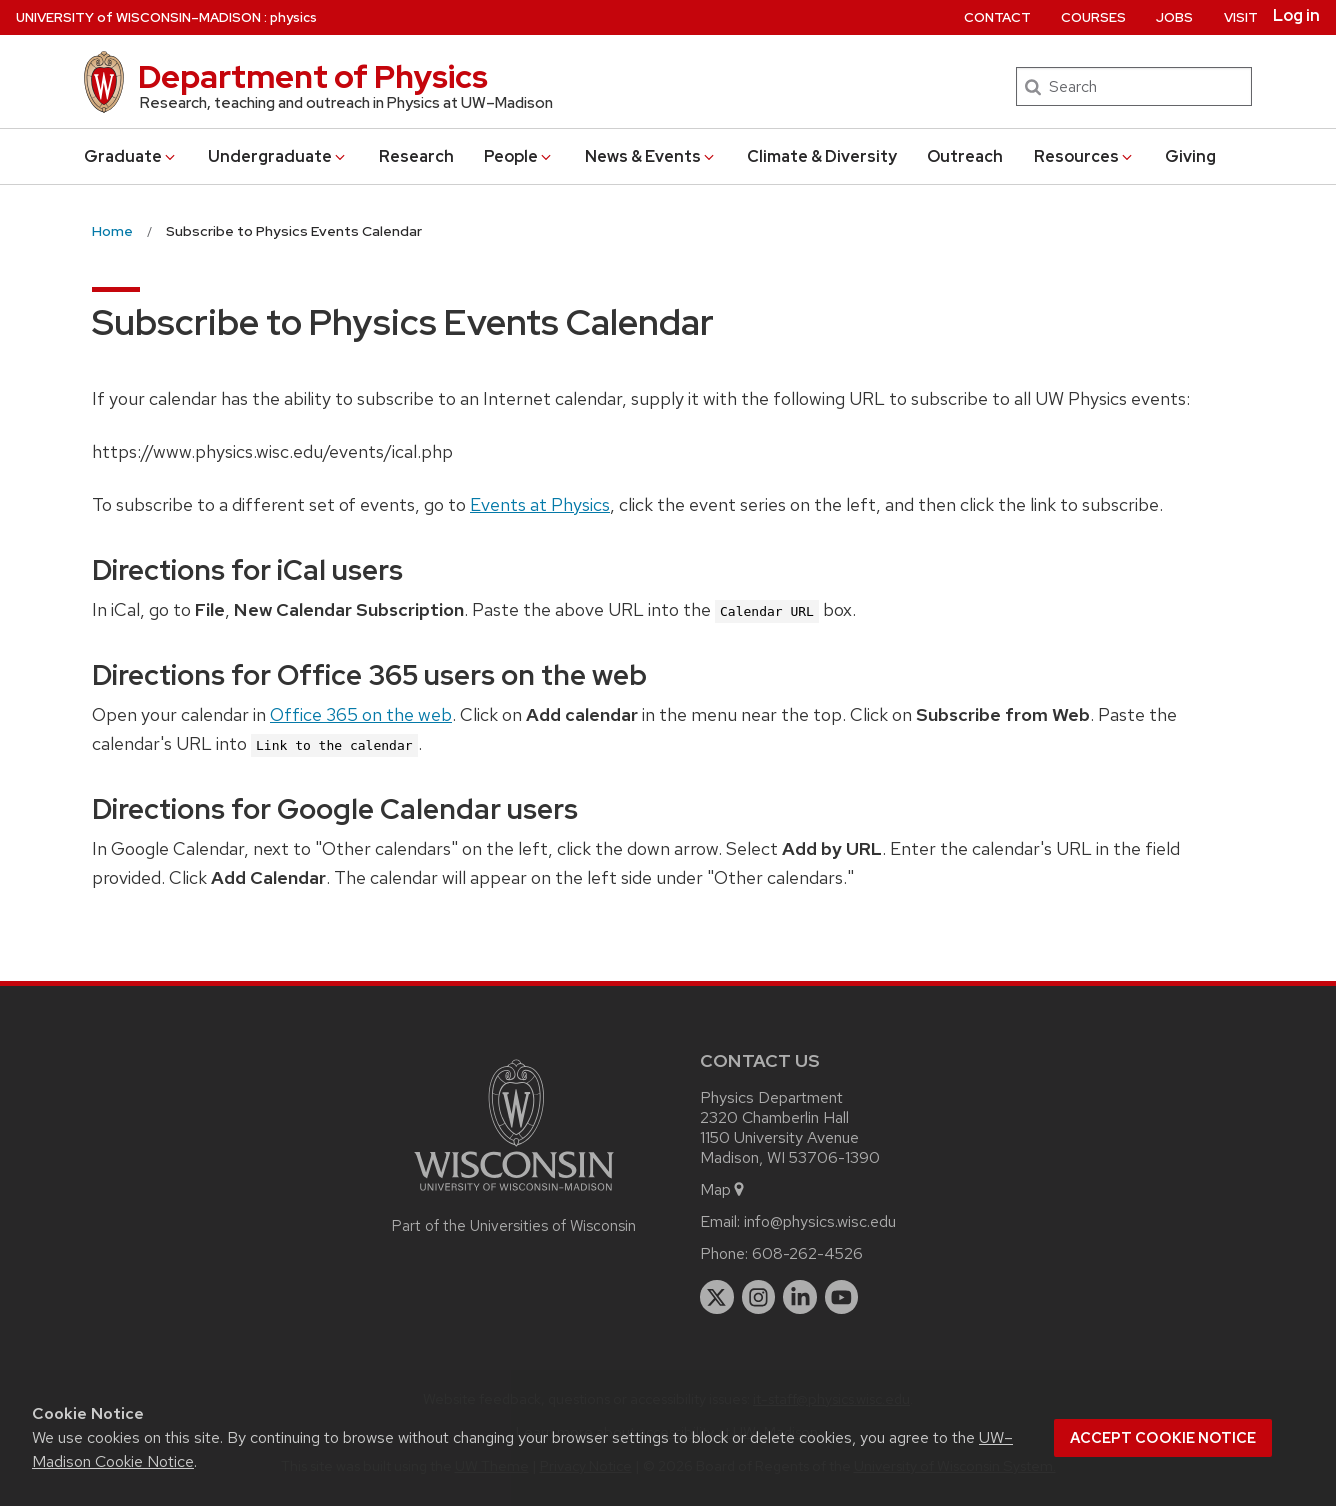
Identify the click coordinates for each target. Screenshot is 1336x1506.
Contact (997, 17)
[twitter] (717, 1297)
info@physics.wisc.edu (820, 1221)
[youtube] (842, 1297)
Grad (131, 156)
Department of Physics (313, 76)
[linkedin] (800, 1297)
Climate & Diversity (822, 156)
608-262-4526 (807, 1253)
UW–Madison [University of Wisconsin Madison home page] (138, 17)
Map (723, 1189)
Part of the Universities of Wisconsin (514, 1226)
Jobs (1174, 17)
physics (293, 17)
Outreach (965, 156)
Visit (1241, 17)
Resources (1084, 156)
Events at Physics (540, 504)
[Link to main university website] (514, 1194)
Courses (1093, 17)
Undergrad (278, 156)
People (519, 156)
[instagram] (759, 1297)
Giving (1190, 156)
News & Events (651, 156)
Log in (1296, 16)
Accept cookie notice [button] (1163, 1438)
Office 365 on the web (361, 714)
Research (416, 156)
